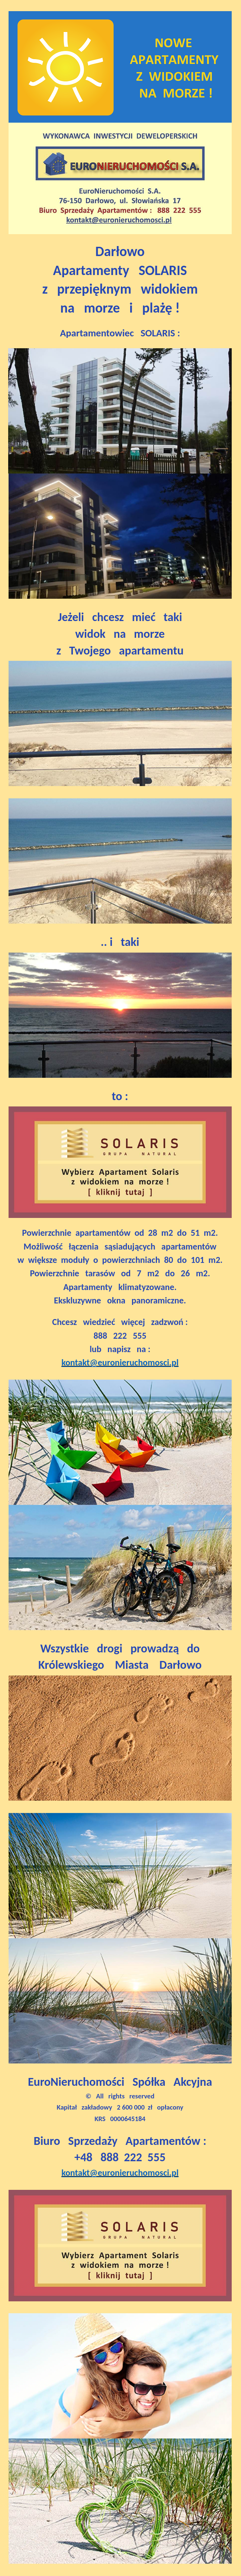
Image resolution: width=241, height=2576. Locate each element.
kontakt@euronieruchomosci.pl (120, 1362)
